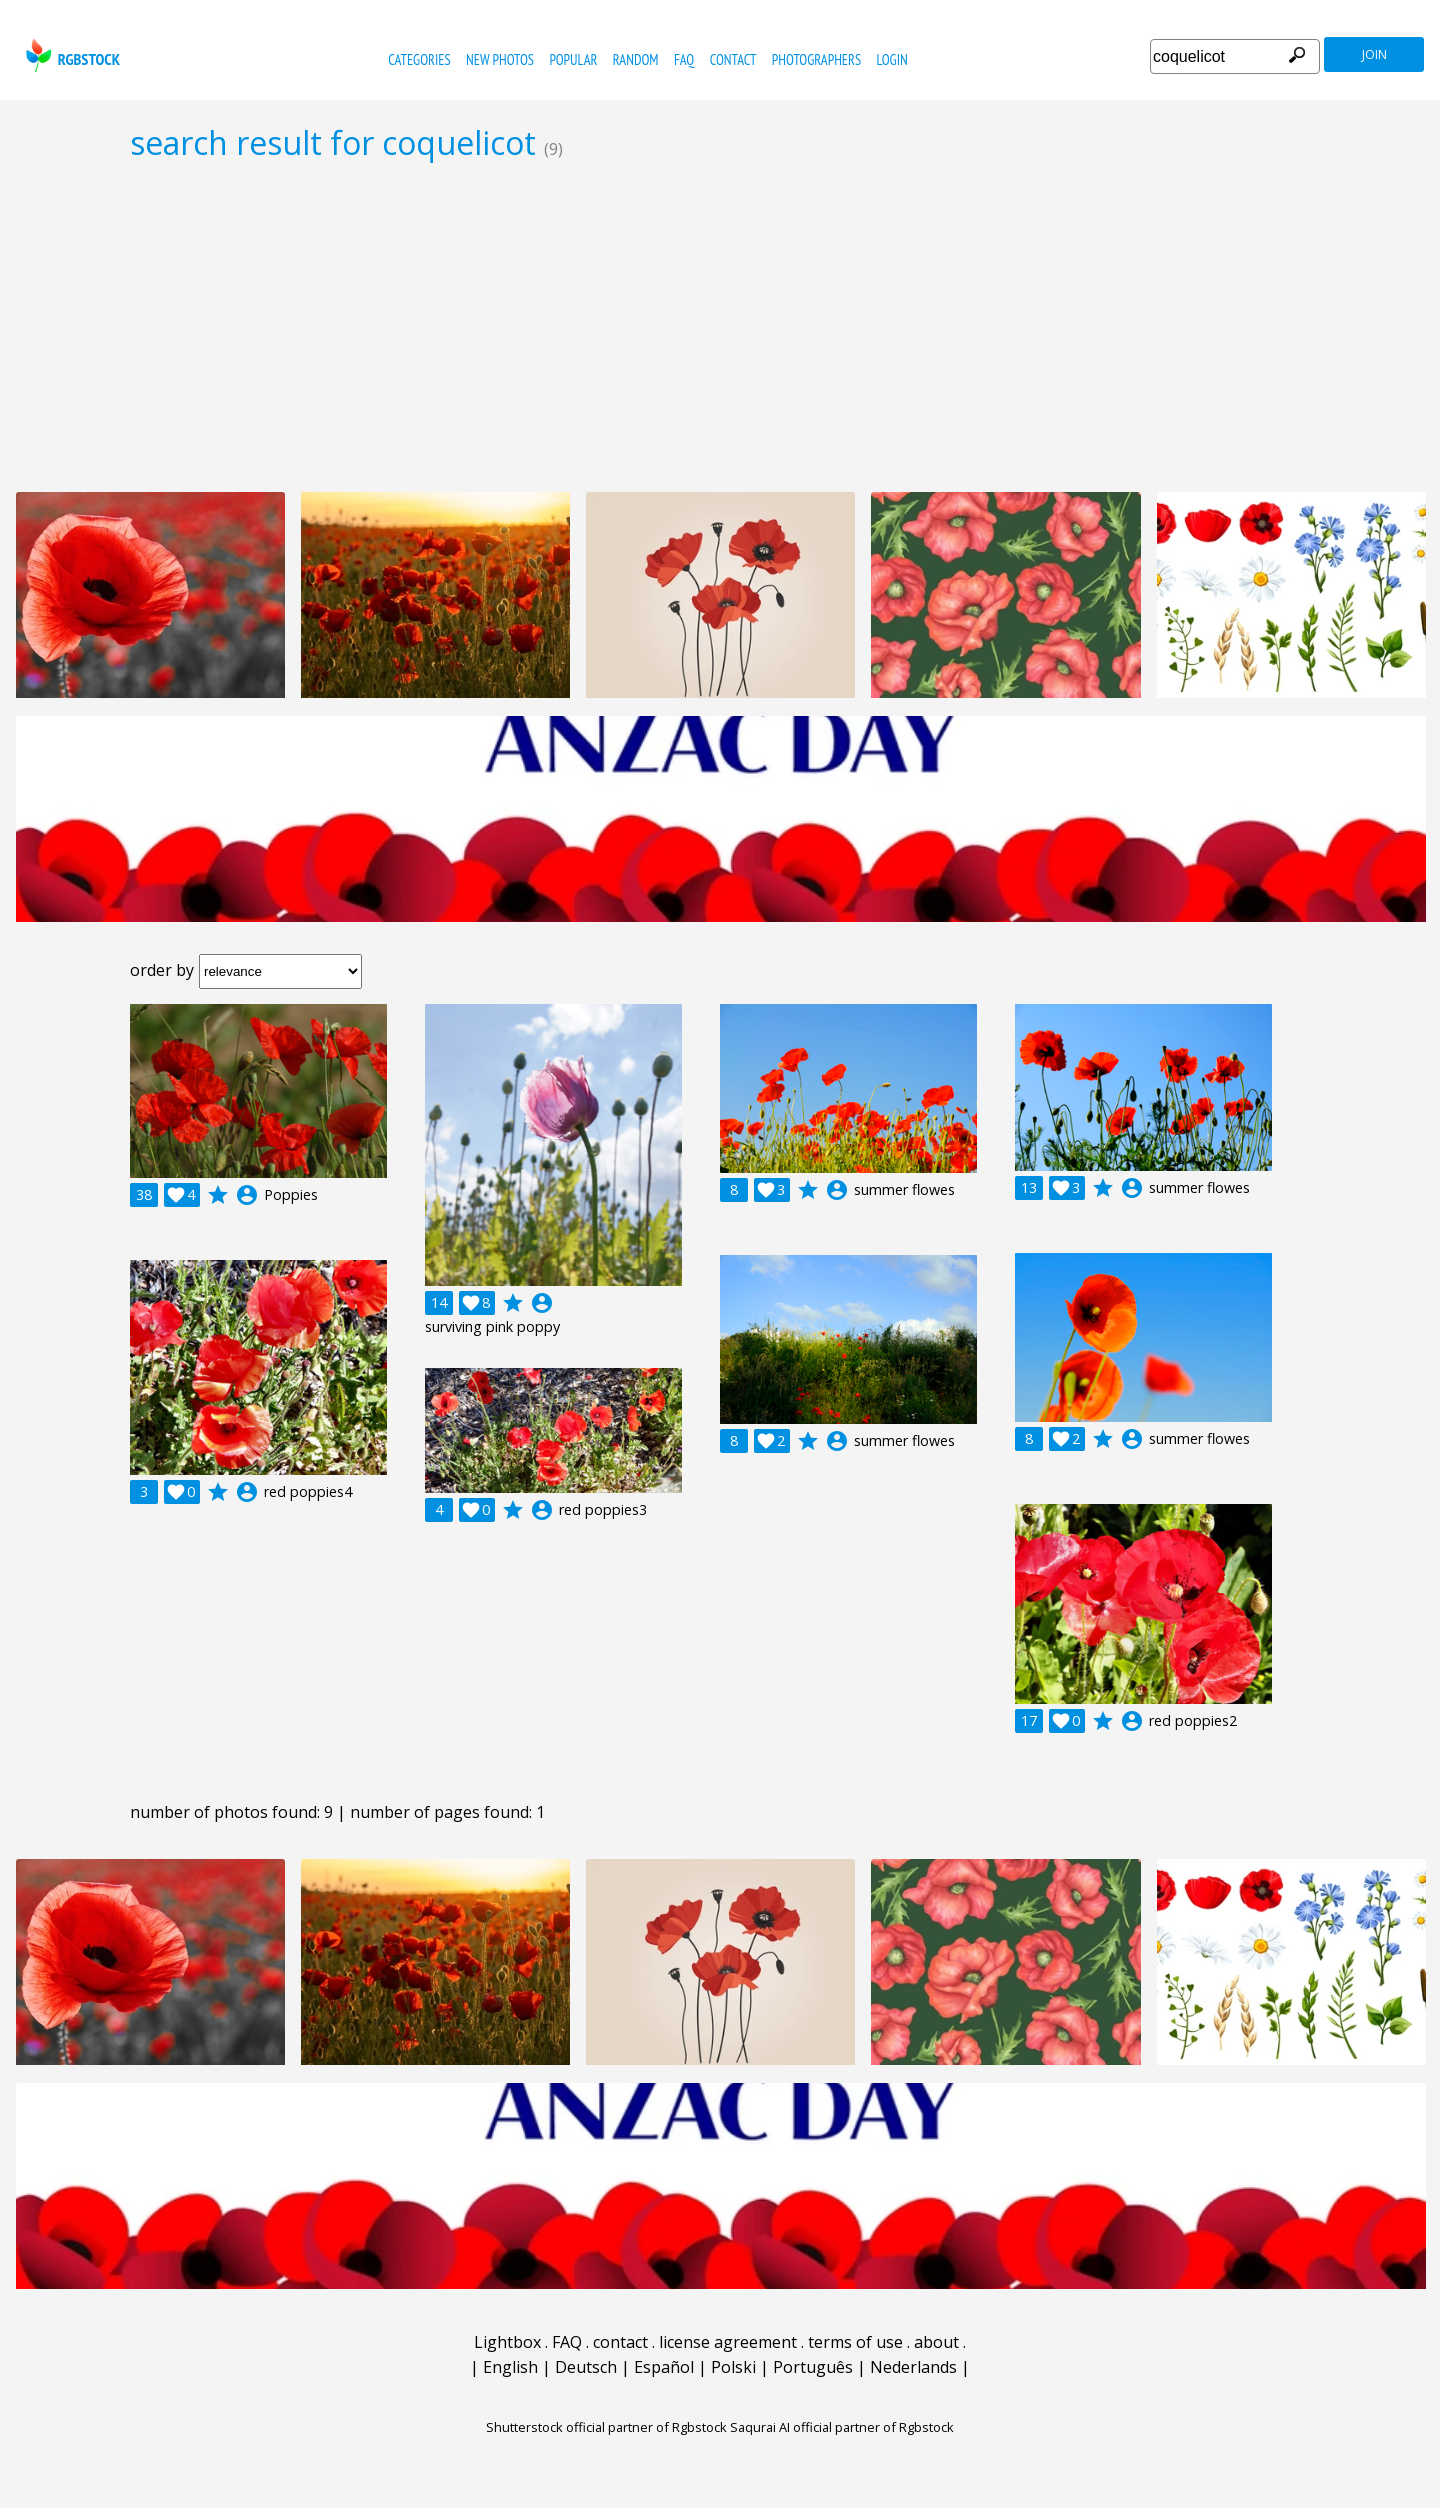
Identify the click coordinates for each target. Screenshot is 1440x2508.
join (1374, 54)
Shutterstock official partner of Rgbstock (606, 2427)
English (510, 2367)
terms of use (855, 2342)
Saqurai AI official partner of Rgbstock (842, 2427)
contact (733, 59)
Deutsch (586, 2367)
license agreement (728, 2342)
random (636, 59)
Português (813, 2367)
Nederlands (913, 2367)
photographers (816, 59)
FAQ (684, 59)
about (936, 2342)
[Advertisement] (720, 326)
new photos (500, 59)
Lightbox (507, 2342)
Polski (733, 2367)
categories (419, 59)
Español (664, 2367)
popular (573, 59)
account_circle (247, 1195)
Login (892, 59)
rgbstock (70, 55)
